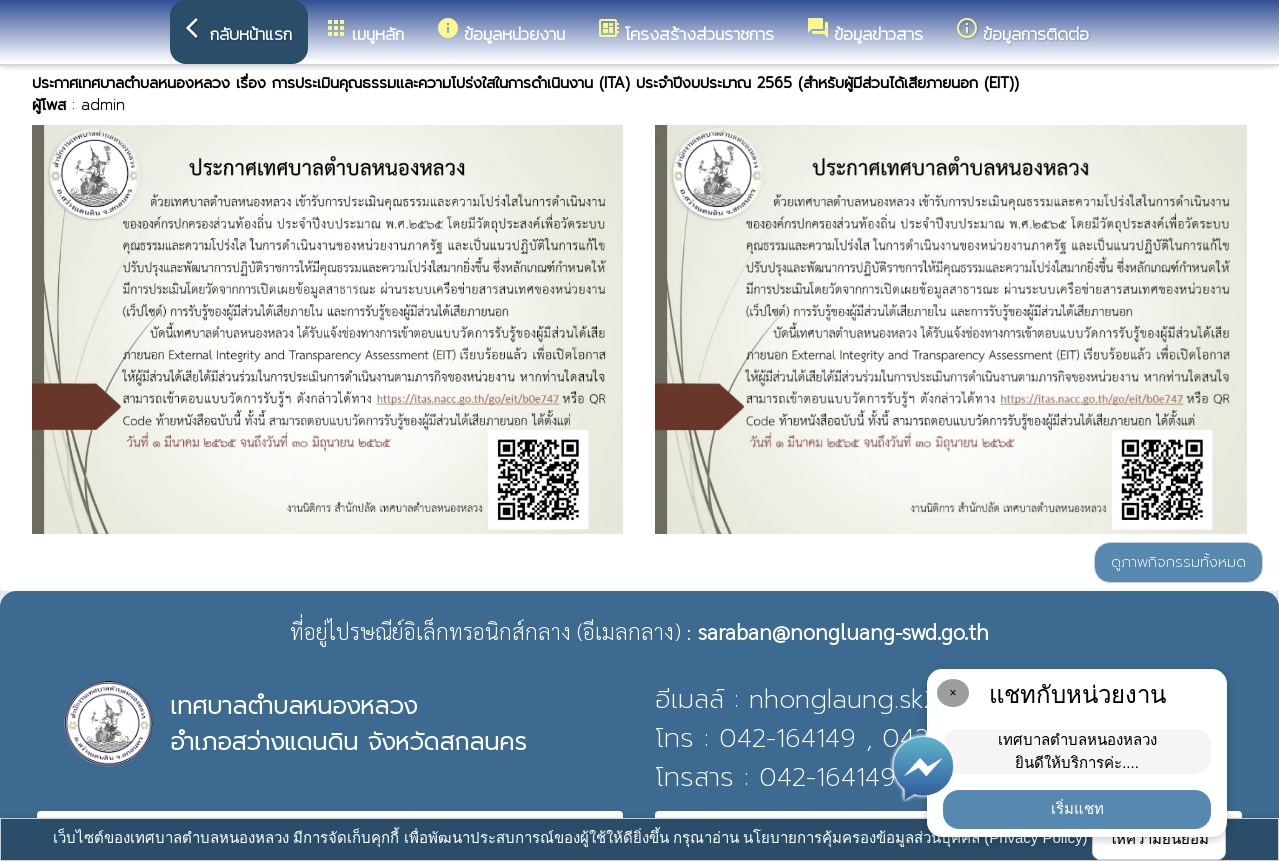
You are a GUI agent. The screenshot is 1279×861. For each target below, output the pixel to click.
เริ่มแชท (1077, 808)
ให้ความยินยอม (1159, 838)
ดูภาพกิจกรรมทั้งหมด (1178, 562)
